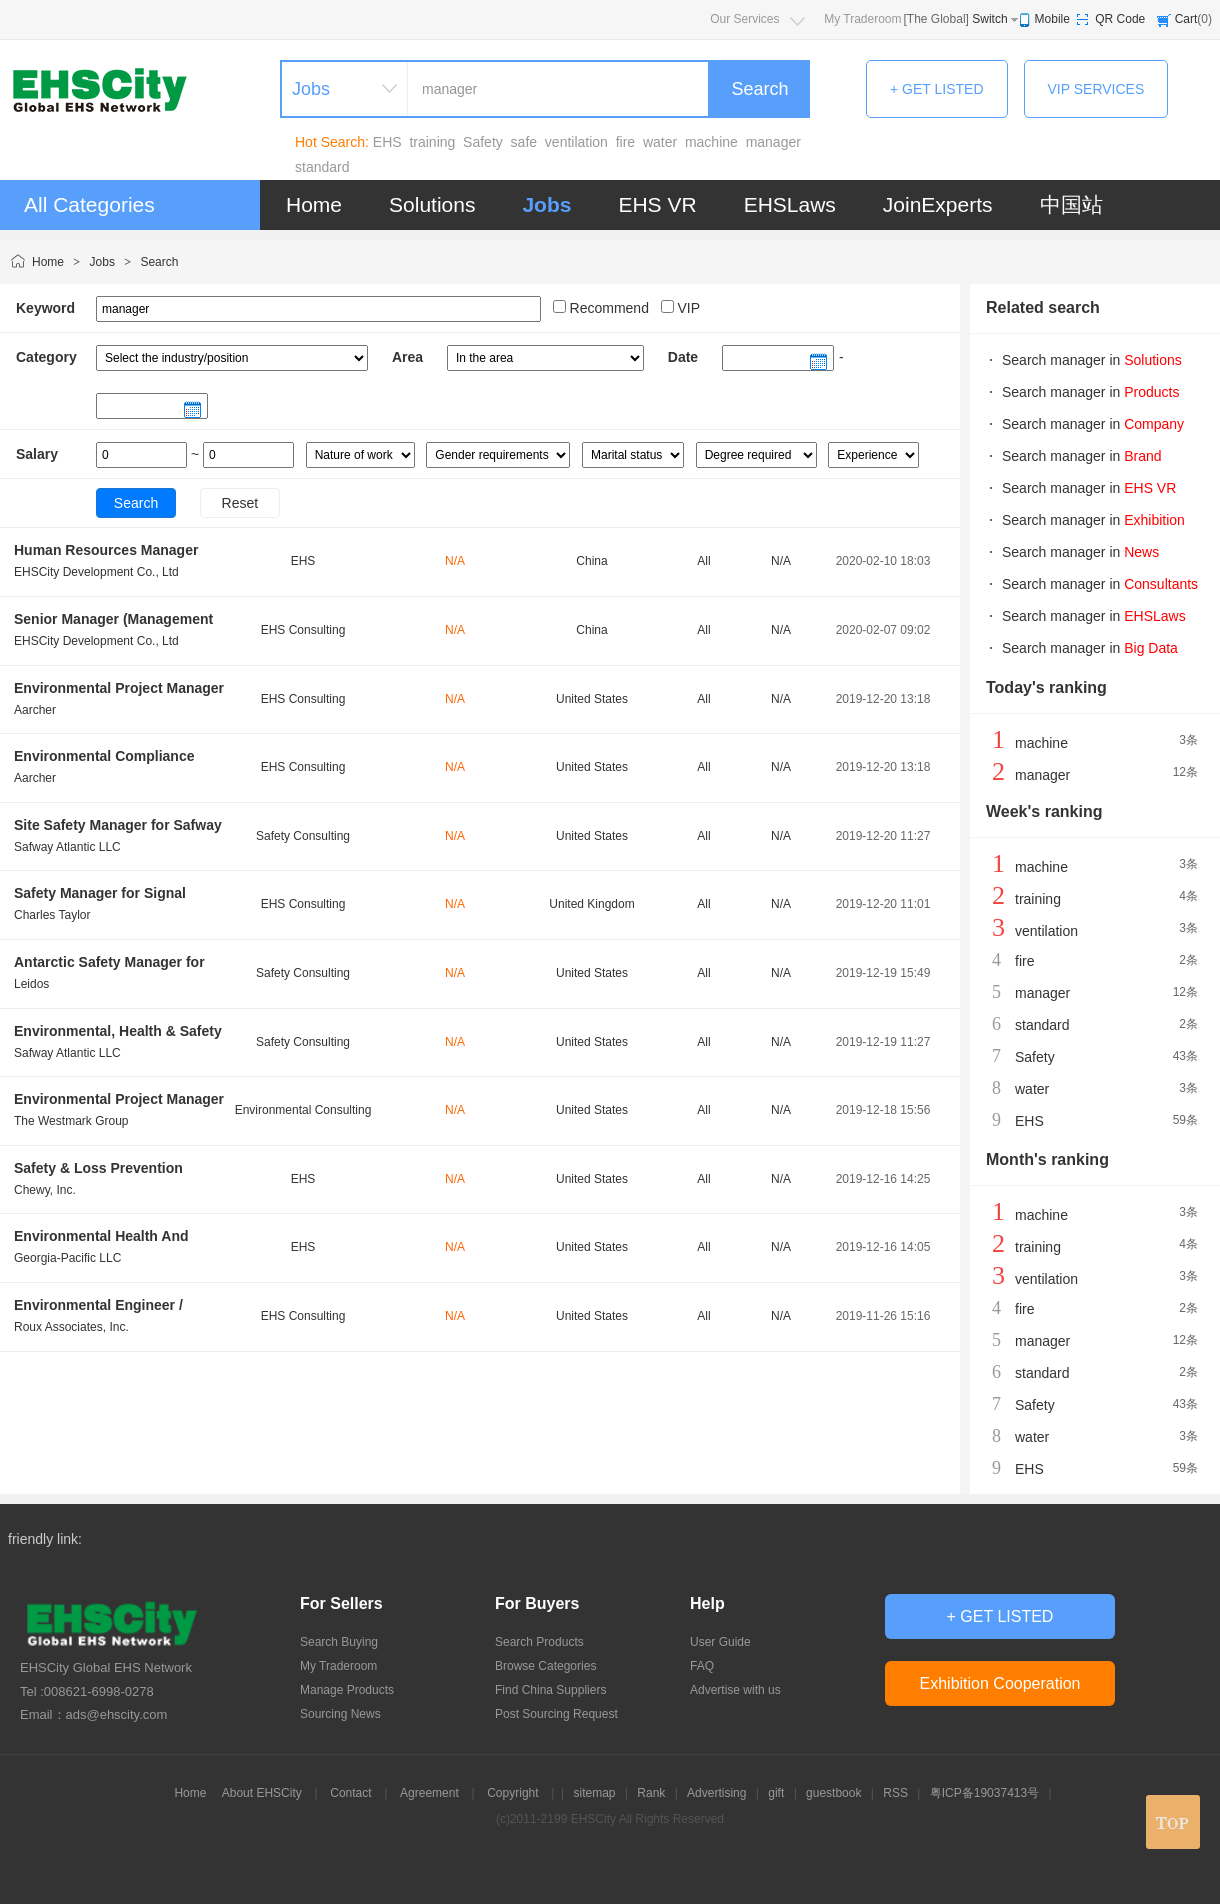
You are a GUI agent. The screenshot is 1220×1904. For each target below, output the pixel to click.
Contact (350, 1793)
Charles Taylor (52, 915)
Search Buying (339, 1642)
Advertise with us (735, 1690)
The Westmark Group (71, 1121)
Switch (989, 19)
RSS (895, 1793)
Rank (651, 1793)
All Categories (89, 204)
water (660, 142)
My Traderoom (862, 19)
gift (776, 1793)
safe (524, 142)
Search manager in (1092, 360)
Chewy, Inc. (45, 1190)
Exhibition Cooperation (1000, 1683)
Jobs (546, 204)
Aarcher (35, 710)
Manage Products (347, 1690)
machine (711, 142)
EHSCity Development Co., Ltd (96, 572)
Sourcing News (340, 1714)
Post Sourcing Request (556, 1714)
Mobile (1052, 19)
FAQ (702, 1666)
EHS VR (657, 204)
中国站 (1071, 204)
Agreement (429, 1793)
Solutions (432, 204)
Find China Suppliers (550, 1690)
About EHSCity (262, 1793)
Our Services (744, 19)
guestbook (833, 1793)
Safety (483, 142)
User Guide (720, 1642)
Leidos (31, 984)
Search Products (539, 1642)
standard (322, 167)
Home (314, 204)
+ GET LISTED (937, 89)
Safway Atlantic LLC (67, 847)
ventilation (576, 142)
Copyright (512, 1793)
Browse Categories (545, 1666)
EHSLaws (790, 204)
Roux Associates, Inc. (71, 1327)
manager (773, 142)
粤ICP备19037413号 (984, 1793)
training (432, 142)
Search (759, 89)
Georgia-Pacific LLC (67, 1258)
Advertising (716, 1793)
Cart (1186, 19)
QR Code (1120, 19)
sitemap (594, 1793)
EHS (387, 142)
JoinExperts (938, 204)
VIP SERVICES (1096, 89)
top (1173, 1822)
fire (625, 142)
